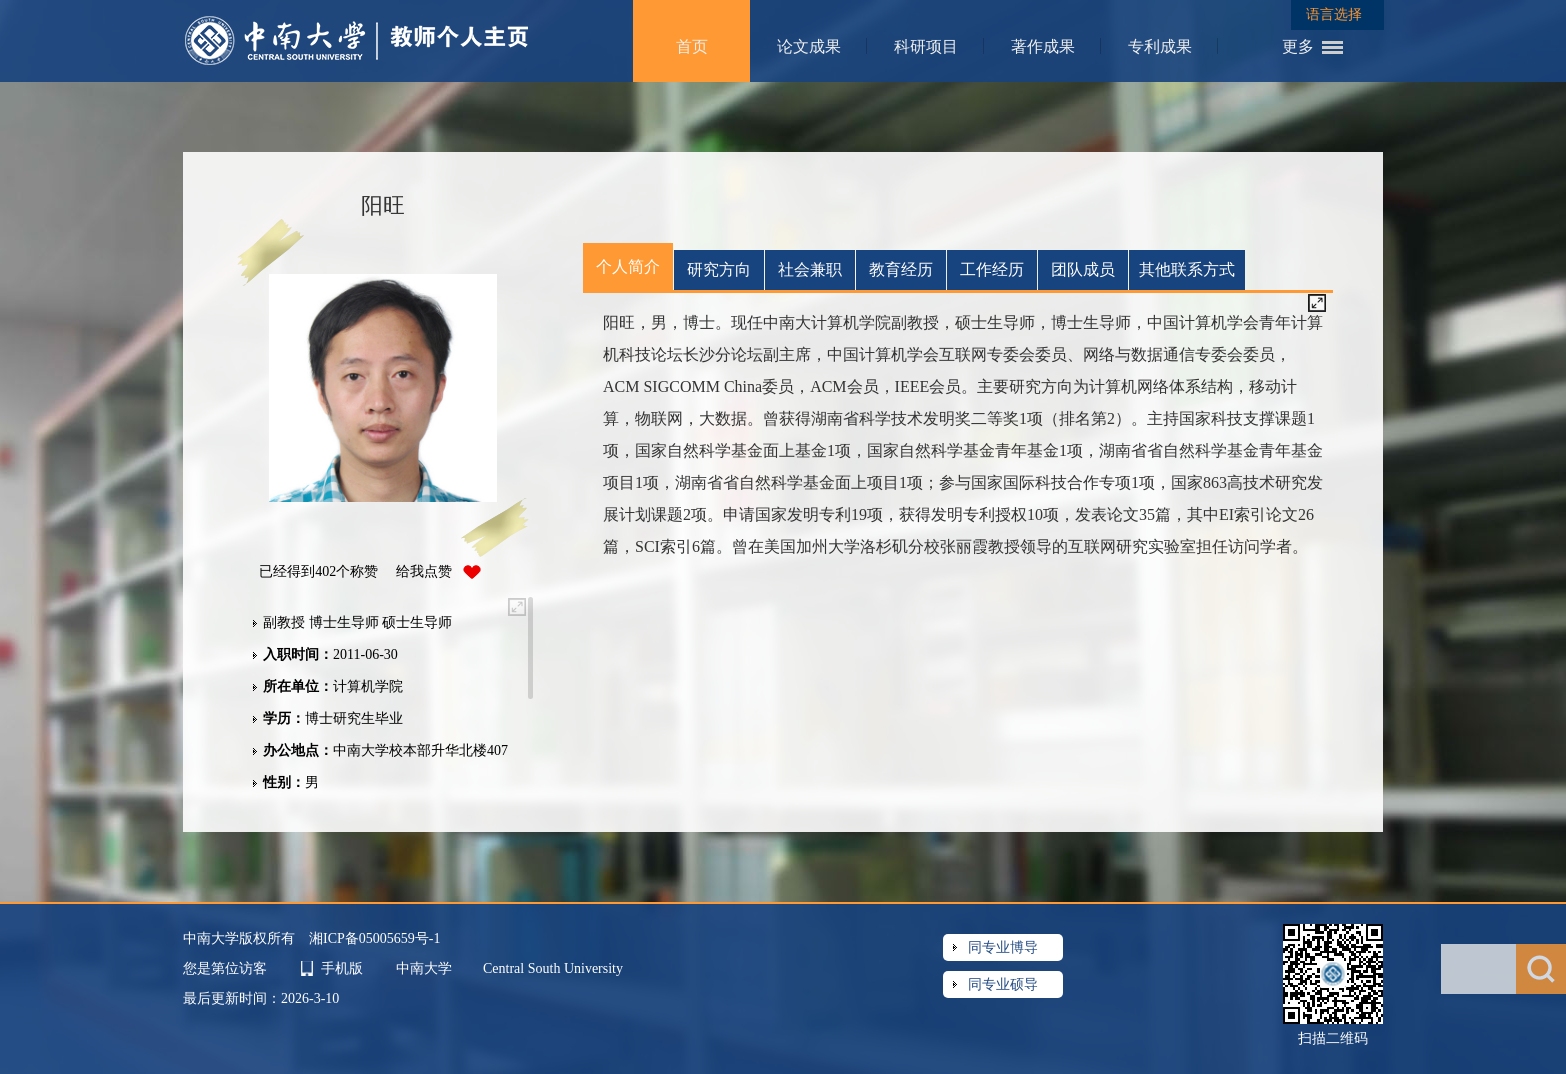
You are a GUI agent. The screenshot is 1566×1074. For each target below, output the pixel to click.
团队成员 (1083, 269)
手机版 (342, 968)
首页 (692, 46)
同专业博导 (1003, 947)
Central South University (553, 968)
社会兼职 (810, 269)
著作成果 (1043, 46)
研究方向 (719, 269)
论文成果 (809, 46)
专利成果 (1160, 46)
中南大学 (426, 968)
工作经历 (992, 269)
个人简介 (628, 266)
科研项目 (926, 46)
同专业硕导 (1003, 984)
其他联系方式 (1187, 269)
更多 (1298, 46)
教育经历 (901, 269)
